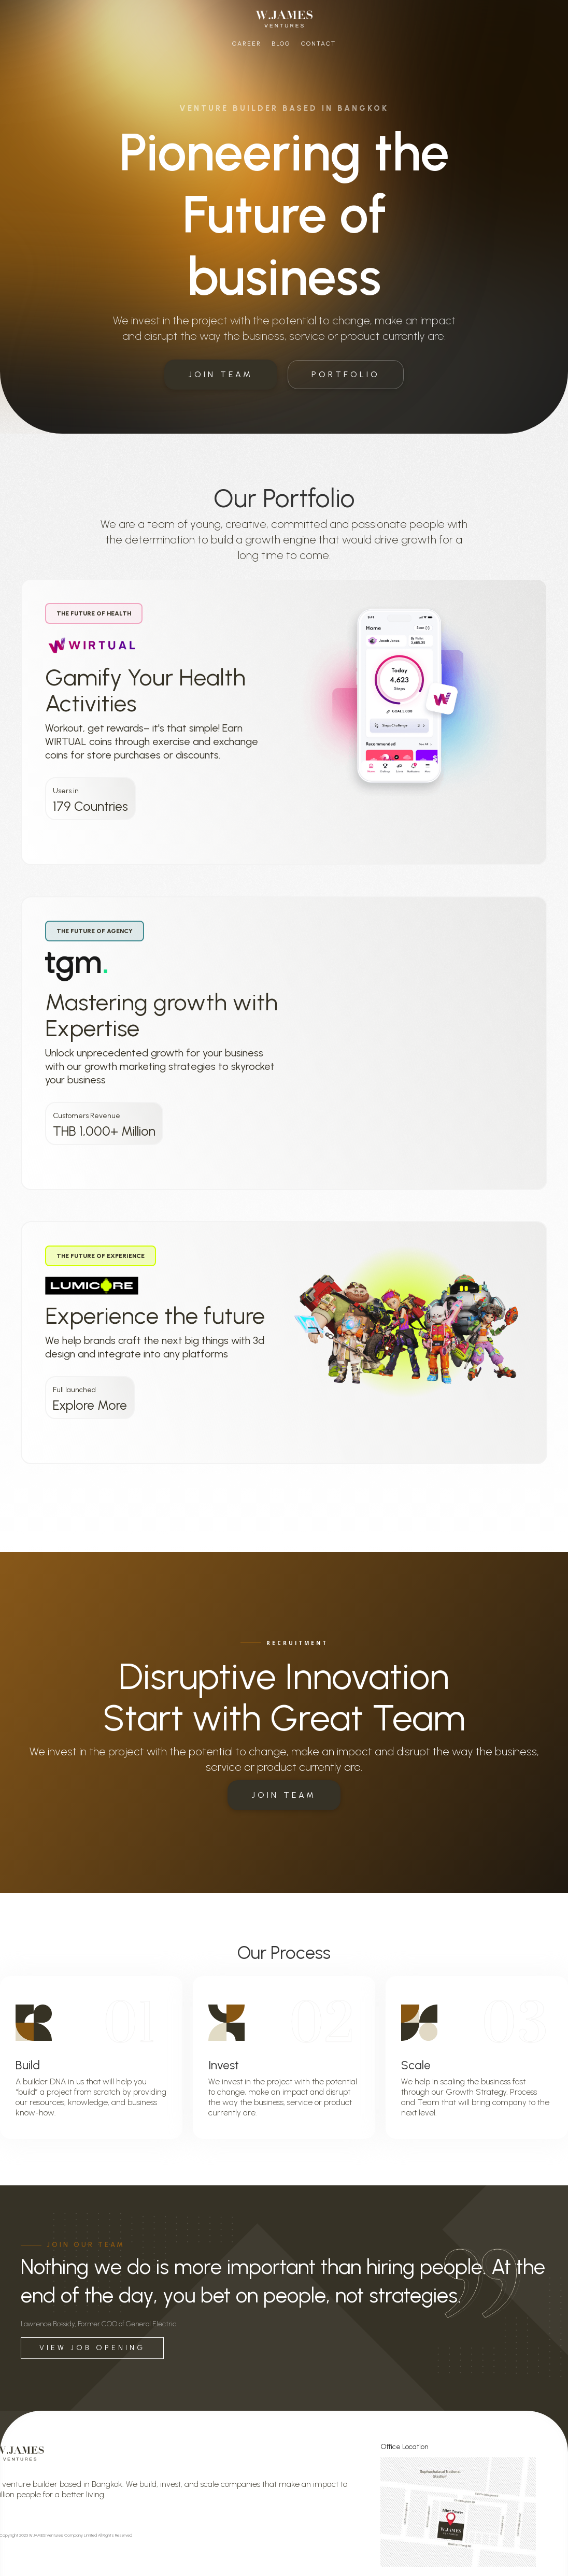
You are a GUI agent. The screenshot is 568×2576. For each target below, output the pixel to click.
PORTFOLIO (345, 374)
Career (246, 43)
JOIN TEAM (221, 374)
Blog (281, 43)
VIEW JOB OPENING (92, 2347)
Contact (318, 43)
